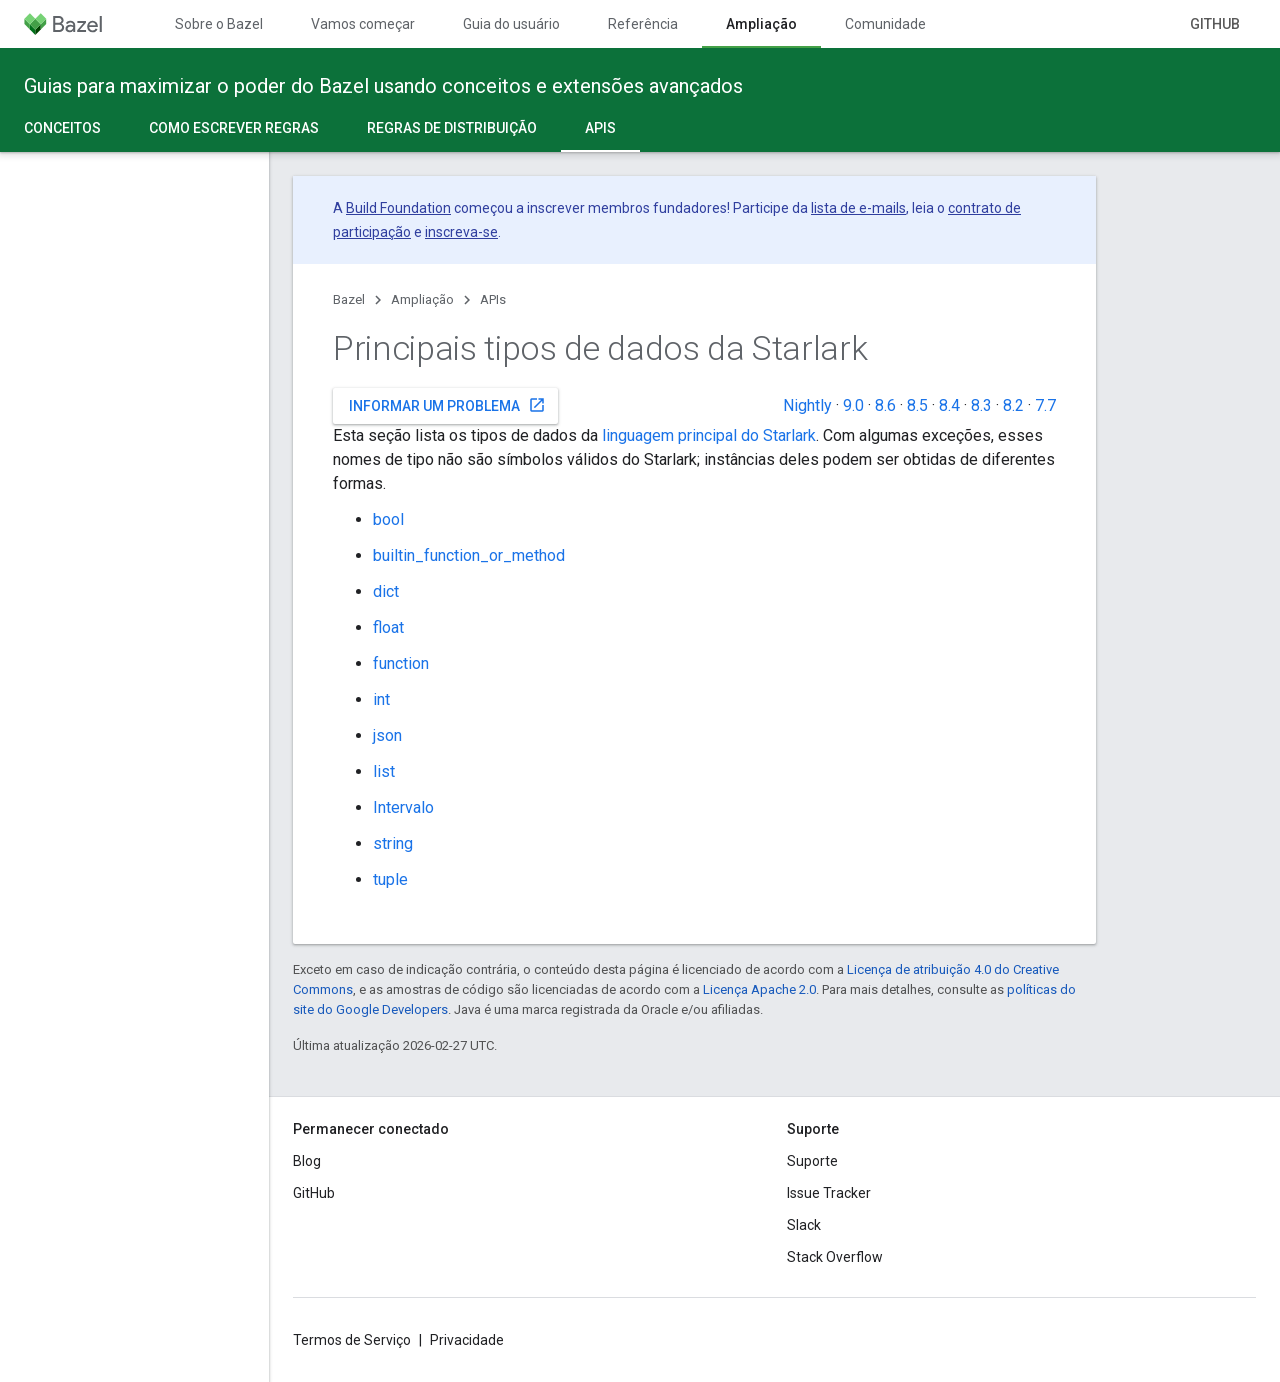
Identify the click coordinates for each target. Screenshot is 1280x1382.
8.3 (981, 405)
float (388, 627)
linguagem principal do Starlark (709, 435)
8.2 (1013, 405)
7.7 (1045, 405)
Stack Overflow (835, 1257)
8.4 (949, 405)
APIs (493, 299)
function (401, 663)
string (393, 843)
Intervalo (403, 807)
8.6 (885, 405)
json (387, 735)
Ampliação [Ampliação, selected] (761, 24)
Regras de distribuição (452, 128)
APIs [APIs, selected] (600, 128)
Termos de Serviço (352, 1340)
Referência (643, 24)
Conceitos (62, 128)
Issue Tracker (829, 1193)
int (381, 699)
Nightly (807, 405)
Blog (307, 1161)
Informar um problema (447, 405)
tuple (390, 879)
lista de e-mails (858, 208)
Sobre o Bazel (219, 24)
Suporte (812, 1161)
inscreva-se (461, 232)
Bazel (349, 299)
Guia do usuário (511, 24)
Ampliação (422, 299)
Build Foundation (398, 208)
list (384, 771)
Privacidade (467, 1340)
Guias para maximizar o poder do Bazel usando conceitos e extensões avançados (383, 86)
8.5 (917, 405)
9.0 (853, 405)
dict (386, 591)
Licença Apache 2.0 (759, 989)
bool (388, 519)
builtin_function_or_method (469, 555)
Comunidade (885, 24)
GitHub (1215, 24)
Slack (804, 1225)
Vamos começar (363, 24)
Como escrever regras (234, 128)
